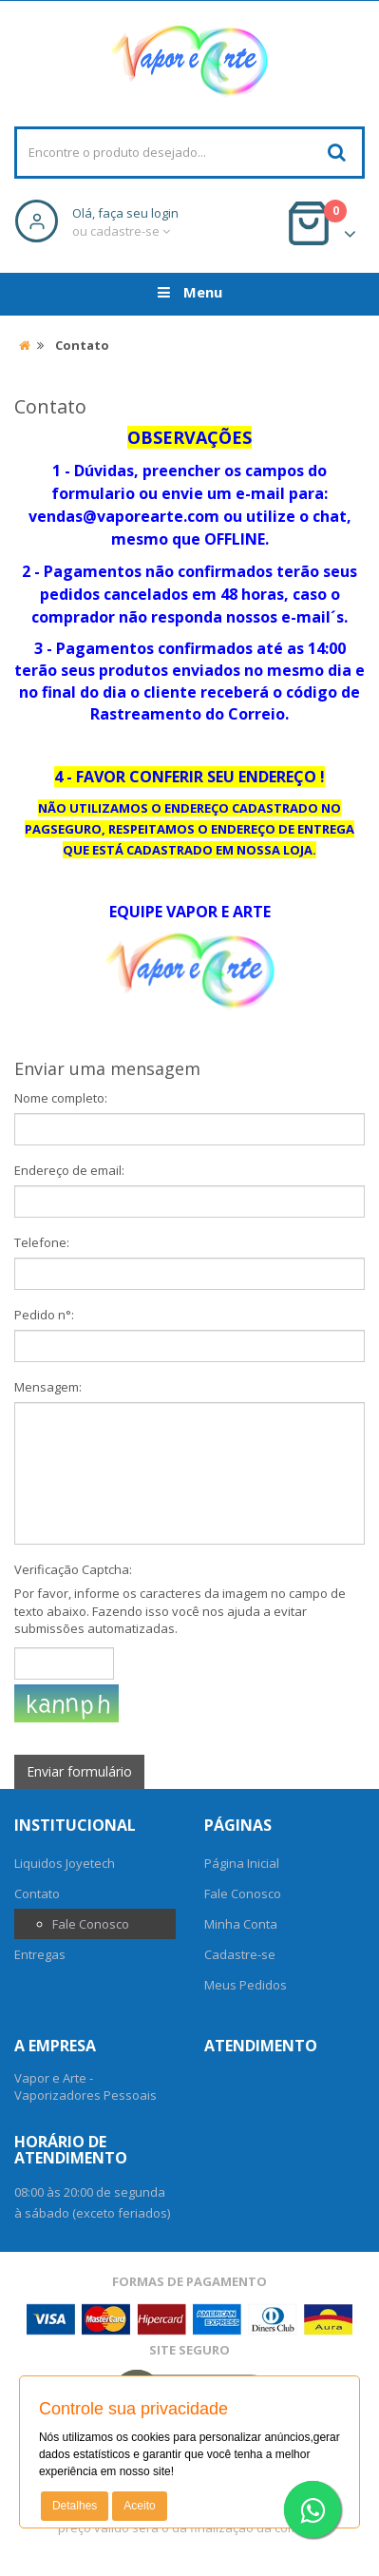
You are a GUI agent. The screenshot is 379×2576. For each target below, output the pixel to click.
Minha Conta (240, 1923)
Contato (37, 1893)
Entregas (40, 1954)
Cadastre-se (239, 1954)
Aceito (139, 2505)
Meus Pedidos (245, 1984)
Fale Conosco (90, 1923)
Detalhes (74, 2505)
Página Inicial (241, 1863)
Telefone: (41, 1242)
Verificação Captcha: (73, 1569)
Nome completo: (60, 1097)
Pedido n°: (44, 1314)
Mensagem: (48, 1386)
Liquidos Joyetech (64, 1863)
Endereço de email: (69, 1170)
